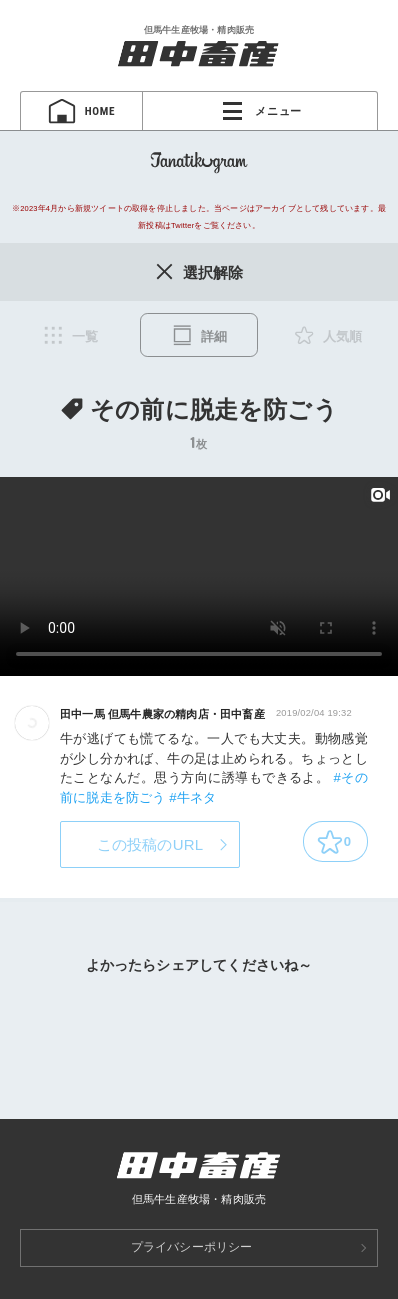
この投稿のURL (150, 844)
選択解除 (198, 271)
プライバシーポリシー (192, 1247)
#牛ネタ (192, 797)
